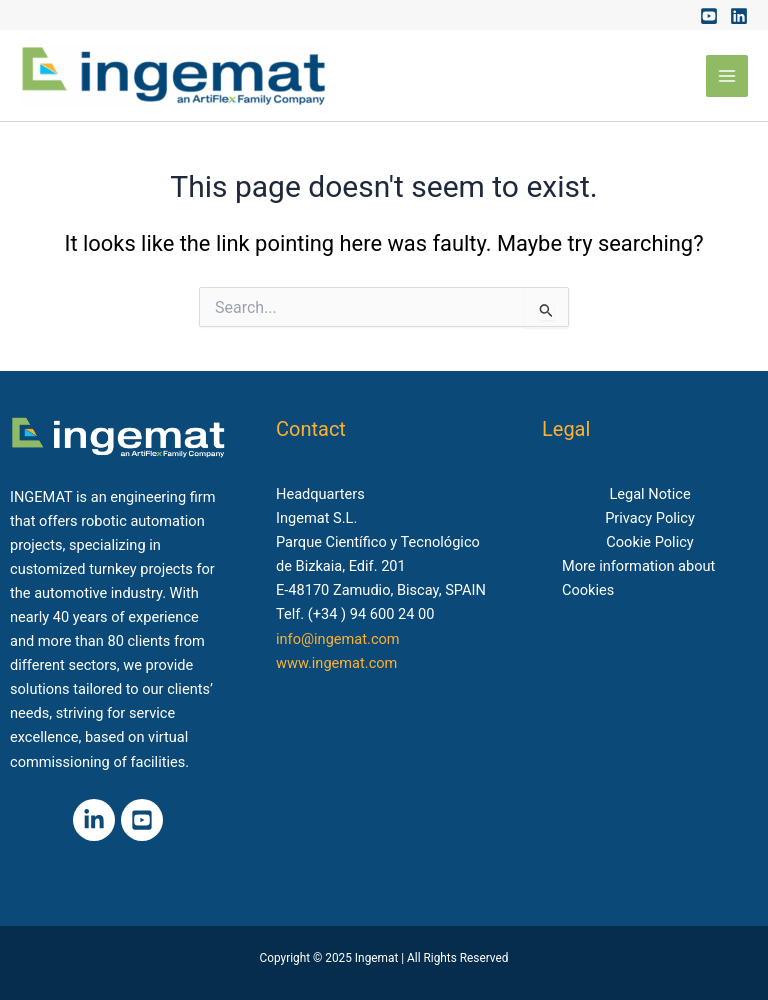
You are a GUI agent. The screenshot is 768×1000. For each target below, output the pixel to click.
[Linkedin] (739, 16)
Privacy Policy (650, 518)
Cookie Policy (649, 542)
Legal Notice (649, 494)
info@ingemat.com (338, 639)
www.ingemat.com (336, 663)
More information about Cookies (638, 578)
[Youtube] (709, 16)
